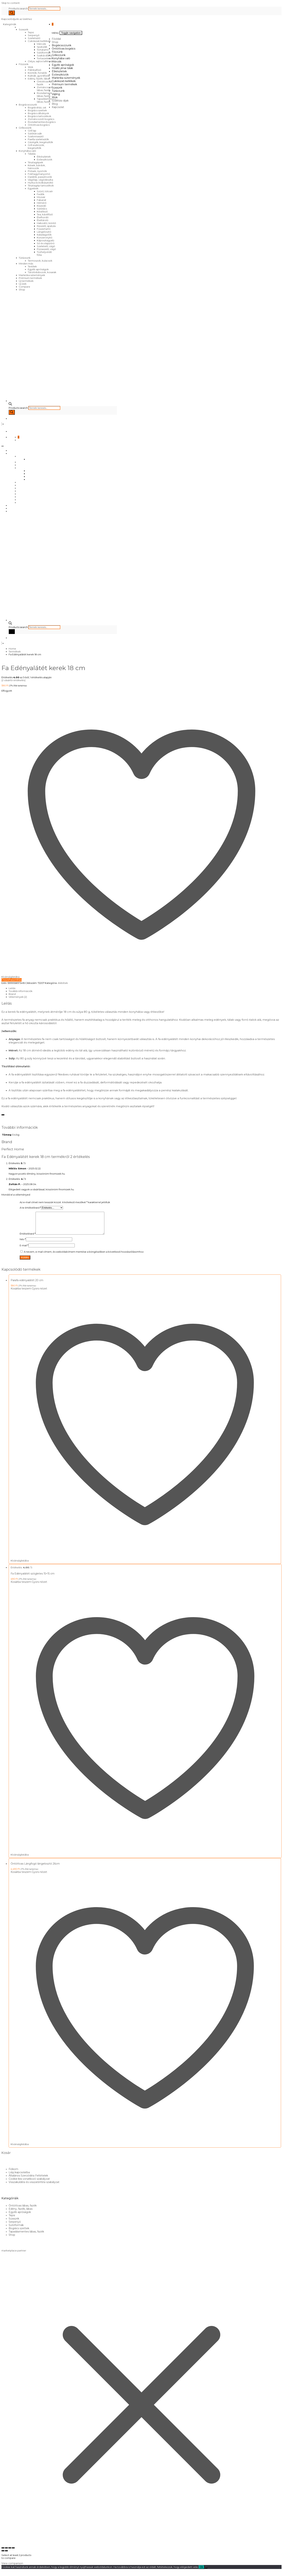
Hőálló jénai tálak (62, 68)
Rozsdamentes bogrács (42, 121)
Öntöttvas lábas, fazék (23, 2211)
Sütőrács (42, 208)
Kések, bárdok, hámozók (36, 167)
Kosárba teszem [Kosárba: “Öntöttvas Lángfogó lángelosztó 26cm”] (21, 1876)
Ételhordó (43, 217)
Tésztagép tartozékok (41, 185)
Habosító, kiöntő (46, 223)
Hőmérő (41, 202)
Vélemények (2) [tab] (18, 996)
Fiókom (13, 2174)
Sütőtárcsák (35, 133)
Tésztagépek (35, 162)
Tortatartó (43, 49)
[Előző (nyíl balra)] (2, 2556)
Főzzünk (24, 64)
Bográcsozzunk (28, 104)
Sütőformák (44, 52)
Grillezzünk (25, 127)
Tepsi (31, 32)
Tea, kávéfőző (45, 214)
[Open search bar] (10, 404)
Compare (24, 286)
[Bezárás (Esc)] (13, 2553)
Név (23, 1243)
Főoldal (56, 38)
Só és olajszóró (46, 243)
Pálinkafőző (34, 69)
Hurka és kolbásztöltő (40, 182)
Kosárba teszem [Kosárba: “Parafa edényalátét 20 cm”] (21, 1293)
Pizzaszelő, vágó (46, 249)
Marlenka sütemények (32, 275)
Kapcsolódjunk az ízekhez (16, 19)
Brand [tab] (12, 994)
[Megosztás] (9, 2553)
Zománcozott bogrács (41, 119)
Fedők (40, 194)
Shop (22, 289)
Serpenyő (33, 35)
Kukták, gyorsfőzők (39, 75)
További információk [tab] (20, 991)
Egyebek (33, 188)
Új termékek (26, 280)
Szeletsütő (34, 38)
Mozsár (41, 197)
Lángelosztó (44, 231)
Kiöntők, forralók (37, 72)
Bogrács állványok (38, 113)
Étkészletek (44, 156)
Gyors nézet (39, 1293)
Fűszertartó (44, 228)
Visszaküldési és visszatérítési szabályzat (34, 2187)
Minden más (26, 263)
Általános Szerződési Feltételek (28, 2181)
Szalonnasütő (35, 136)
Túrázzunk (25, 257)
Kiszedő (41, 205)
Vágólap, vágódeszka (40, 179)
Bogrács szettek (37, 110)
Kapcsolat (58, 107)
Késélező (42, 211)
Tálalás (32, 153)
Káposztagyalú (45, 240)
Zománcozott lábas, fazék (45, 89)
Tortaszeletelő (45, 58)
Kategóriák (10, 24)
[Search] (12, 12)
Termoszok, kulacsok (40, 260)
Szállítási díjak (60, 100)
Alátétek (63, 982)
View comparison (12, 2569)
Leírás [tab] (12, 988)
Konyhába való (27, 150)
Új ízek (23, 283)
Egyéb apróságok (38, 269)
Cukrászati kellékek (39, 41)
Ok (201, 2572)
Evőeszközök (44, 159)
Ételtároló (42, 220)
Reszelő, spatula (46, 226)
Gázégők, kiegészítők (40, 142)
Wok (30, 67)
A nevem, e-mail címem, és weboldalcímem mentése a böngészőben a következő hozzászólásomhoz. (84, 1256)
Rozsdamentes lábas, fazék (46, 94)
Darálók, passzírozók (40, 176)
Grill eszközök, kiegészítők (36, 146)
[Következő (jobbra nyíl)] (6, 2556)
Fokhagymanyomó (39, 173)
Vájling (56, 94)
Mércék (41, 43)
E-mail (24, 1249)
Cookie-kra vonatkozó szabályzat (29, 2184)
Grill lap (32, 130)
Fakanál (41, 200)
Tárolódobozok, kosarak (42, 272)
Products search (18, 8)
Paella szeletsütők (38, 139)
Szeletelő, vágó (46, 246)
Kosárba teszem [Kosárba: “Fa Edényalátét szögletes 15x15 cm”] (21, 1586)
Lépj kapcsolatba (19, 2177)
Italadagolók (44, 234)
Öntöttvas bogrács (39, 124)
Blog (55, 103)
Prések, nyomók (37, 171)
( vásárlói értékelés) (13, 680)
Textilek (32, 266)
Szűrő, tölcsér (45, 191)
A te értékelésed (30, 1207)
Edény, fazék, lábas (39, 78)
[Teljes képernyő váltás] (6, 2553)
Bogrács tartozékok (39, 116)
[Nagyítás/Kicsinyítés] (2, 2553)
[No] (205, 2573)
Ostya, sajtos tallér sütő (41, 61)
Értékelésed (28, 1238)
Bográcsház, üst (37, 107)
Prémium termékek (30, 278)
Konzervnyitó (44, 237)
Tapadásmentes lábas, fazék (46, 100)
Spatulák (42, 46)
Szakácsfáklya (45, 55)
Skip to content (10, 2)
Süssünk (23, 29)
